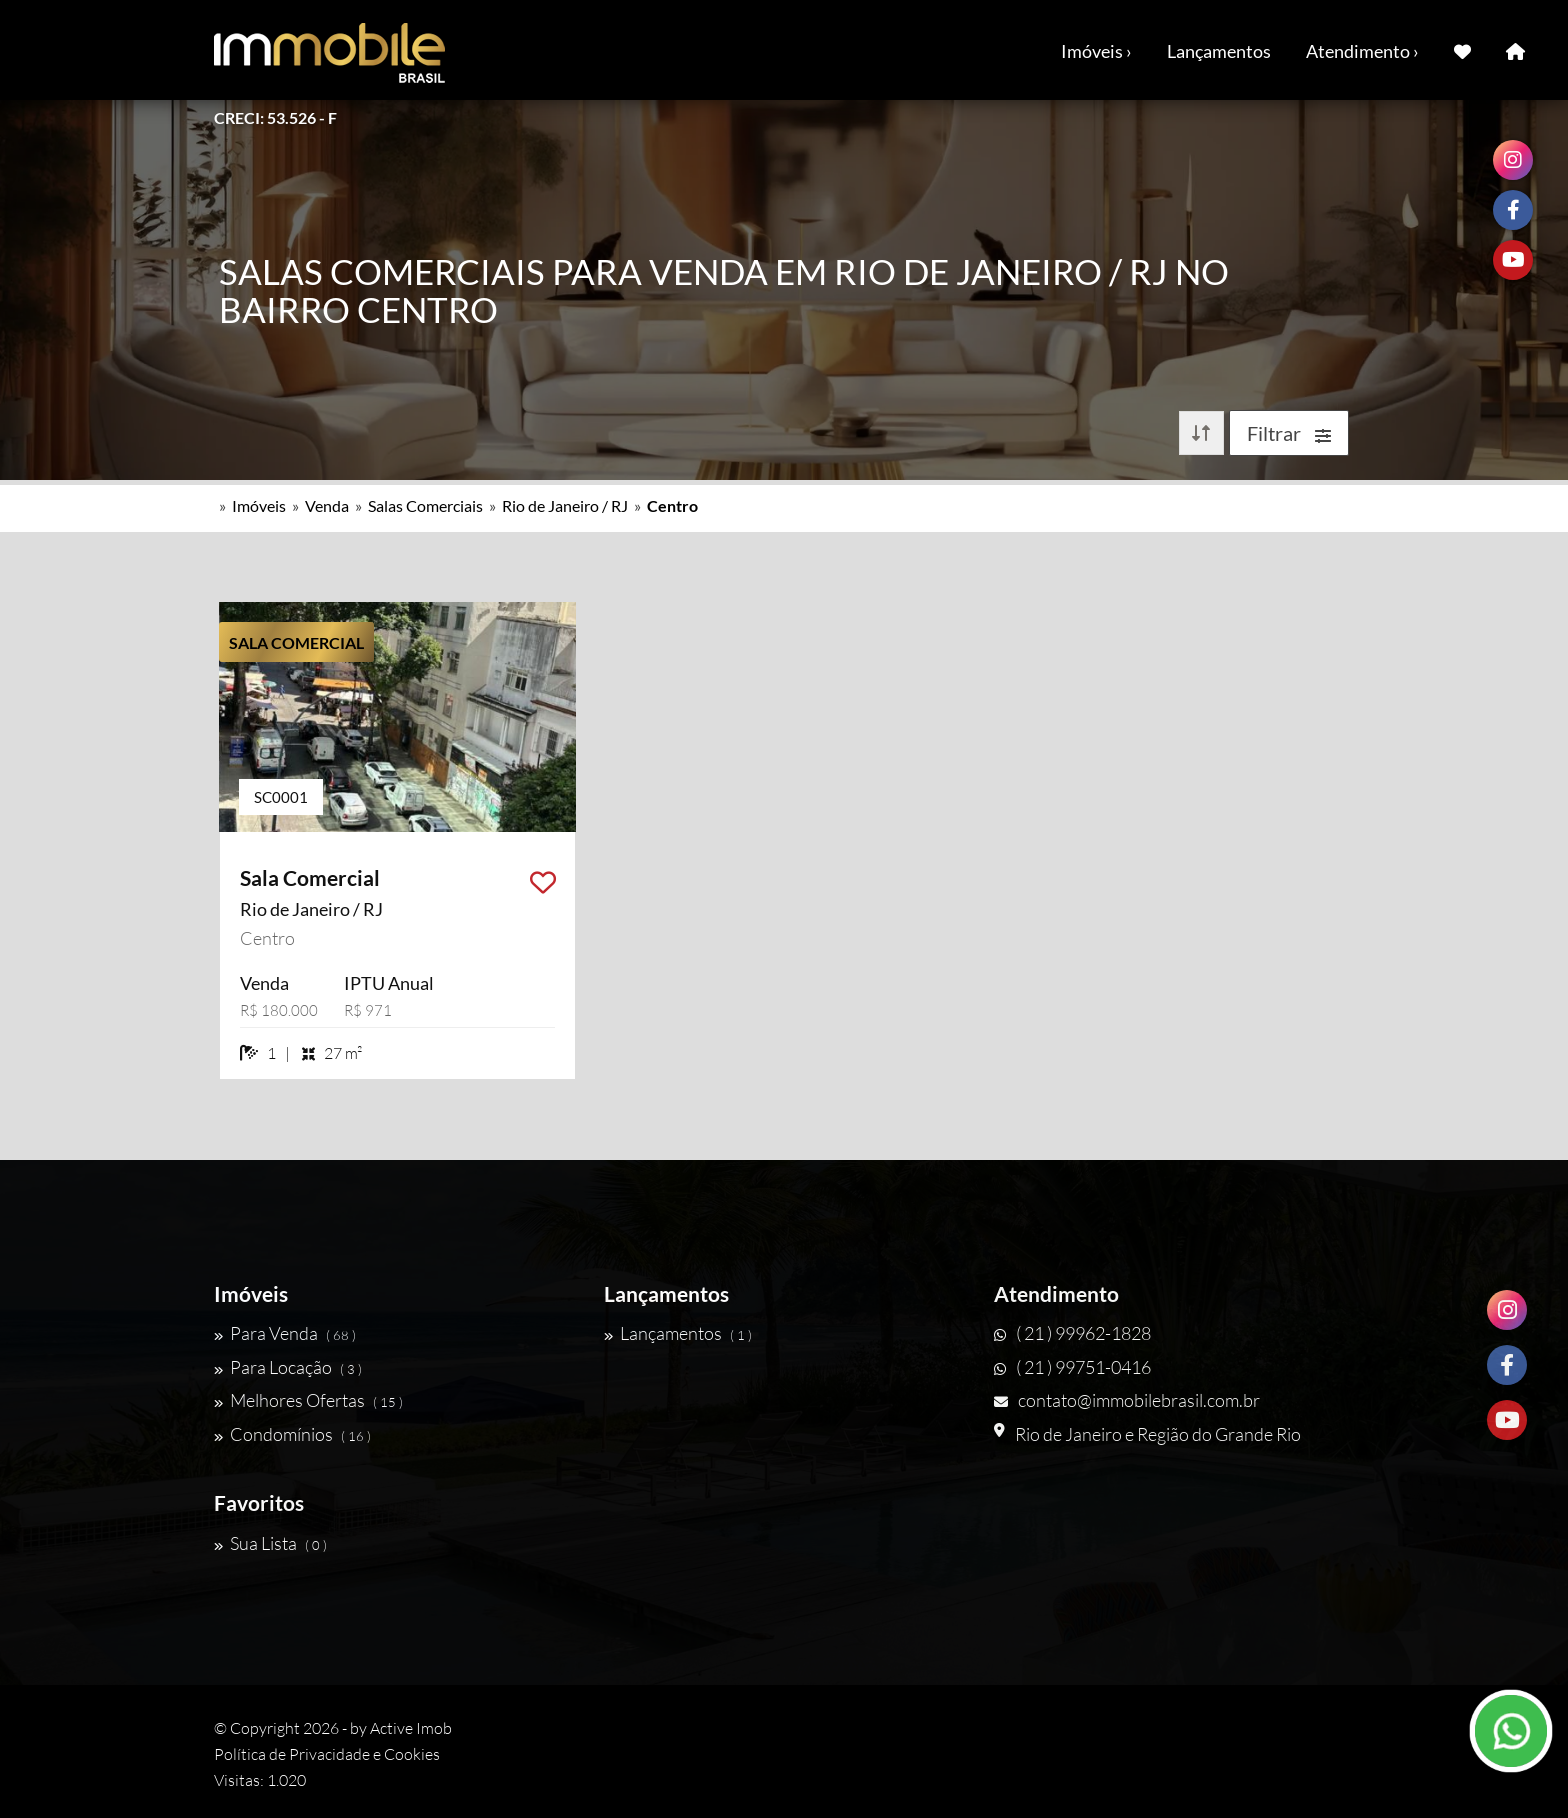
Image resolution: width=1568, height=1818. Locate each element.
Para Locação (288, 1367)
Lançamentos (1219, 51)
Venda (327, 505)
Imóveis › (1096, 51)
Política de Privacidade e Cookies (327, 1754)
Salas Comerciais (425, 505)
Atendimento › (1362, 51)
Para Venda (285, 1333)
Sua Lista (270, 1543)
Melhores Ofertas (308, 1400)
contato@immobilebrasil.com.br (1127, 1400)
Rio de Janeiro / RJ (565, 505)
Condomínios (292, 1434)
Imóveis (259, 505)
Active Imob (411, 1728)
